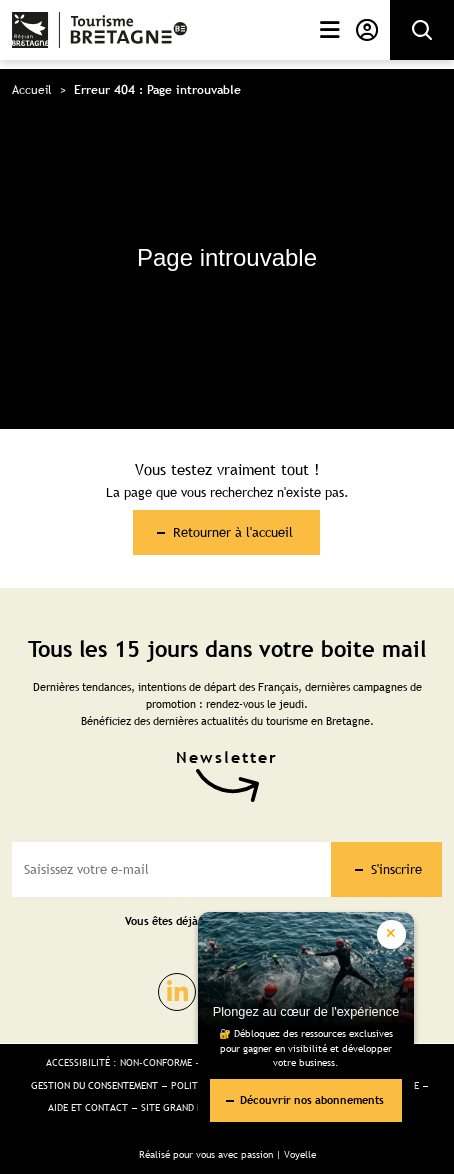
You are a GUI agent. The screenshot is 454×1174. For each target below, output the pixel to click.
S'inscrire (396, 869)
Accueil (32, 90)
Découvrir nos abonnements (312, 1099)
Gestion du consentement (94, 1085)
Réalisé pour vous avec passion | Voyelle (227, 1154)
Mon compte (367, 30)
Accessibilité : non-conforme (119, 1062)
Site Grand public (185, 1107)
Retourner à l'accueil (233, 532)
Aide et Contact (88, 1107)
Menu (330, 30)
